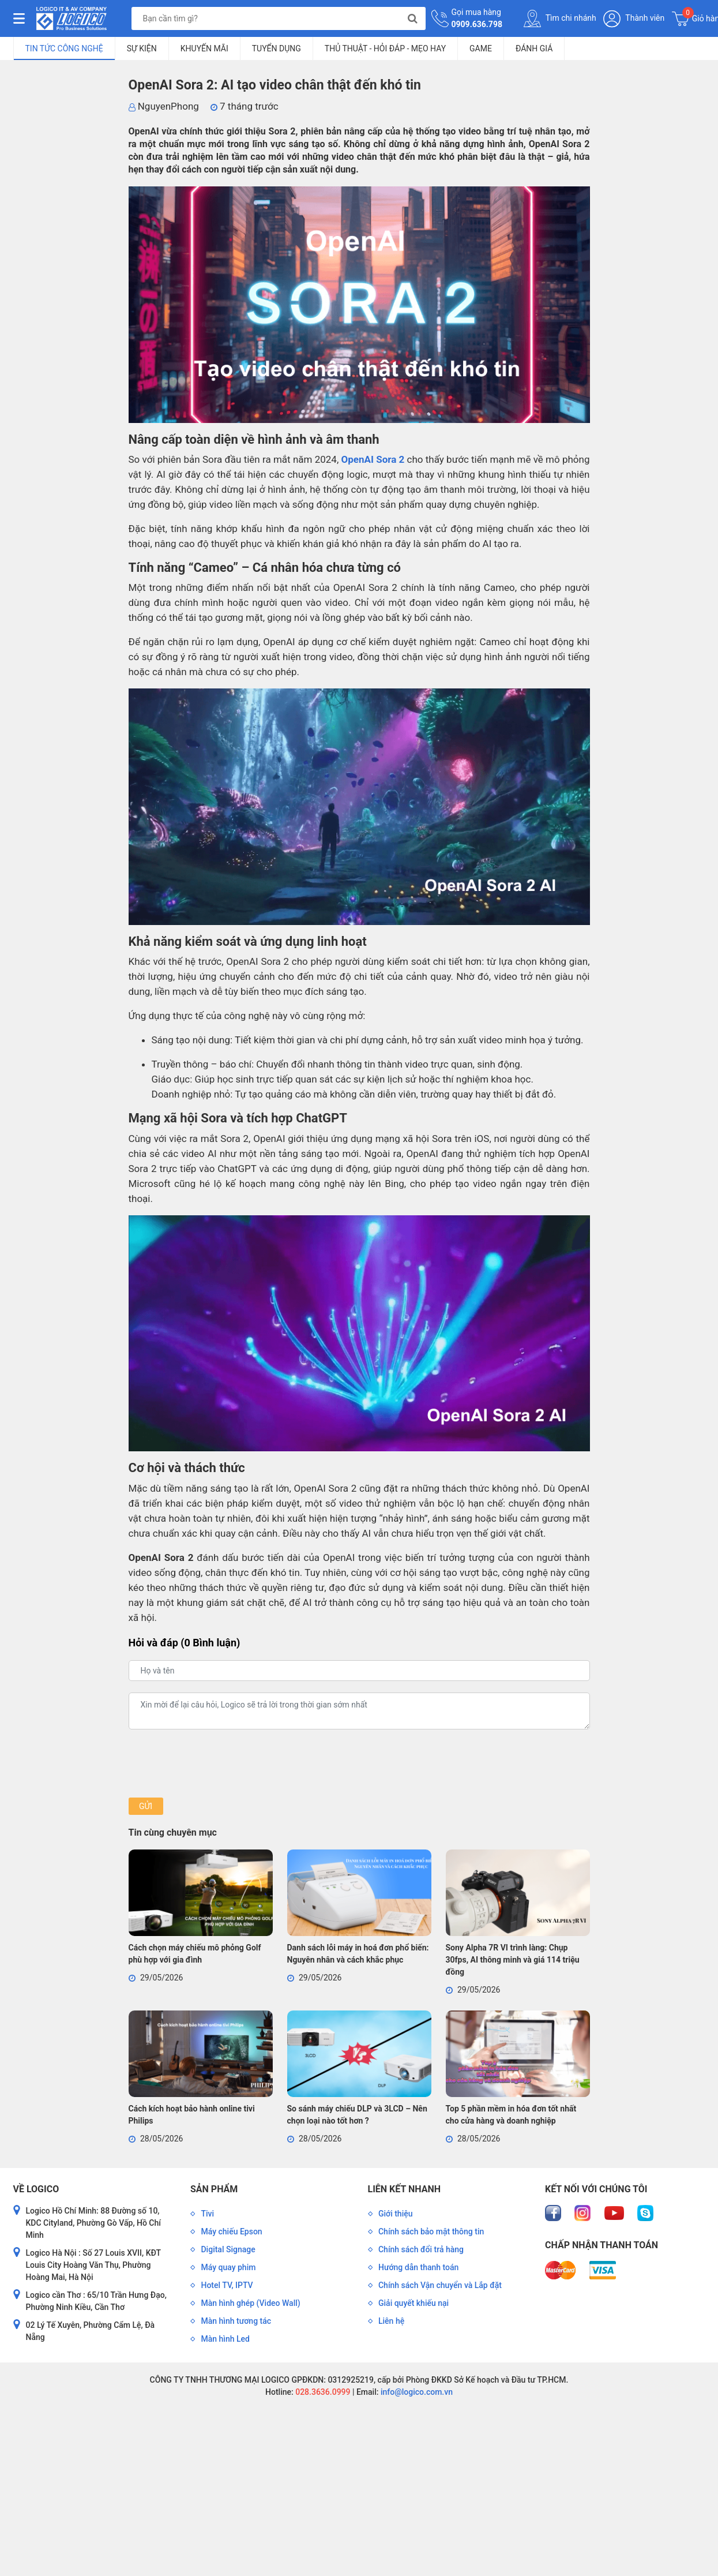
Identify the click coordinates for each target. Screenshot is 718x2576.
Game (480, 48)
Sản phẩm (214, 2189)
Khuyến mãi (204, 48)
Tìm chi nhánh (560, 18)
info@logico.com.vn (415, 2392)
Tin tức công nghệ (64, 48)
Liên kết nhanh (404, 2189)
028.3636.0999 (322, 2392)
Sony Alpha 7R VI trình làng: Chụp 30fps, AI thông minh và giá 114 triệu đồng (513, 1959)
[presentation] (216, 1763)
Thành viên (633, 19)
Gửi (145, 1806)
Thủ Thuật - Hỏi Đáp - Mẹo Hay (385, 48)
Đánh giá (534, 48)
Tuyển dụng (276, 48)
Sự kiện (142, 48)
